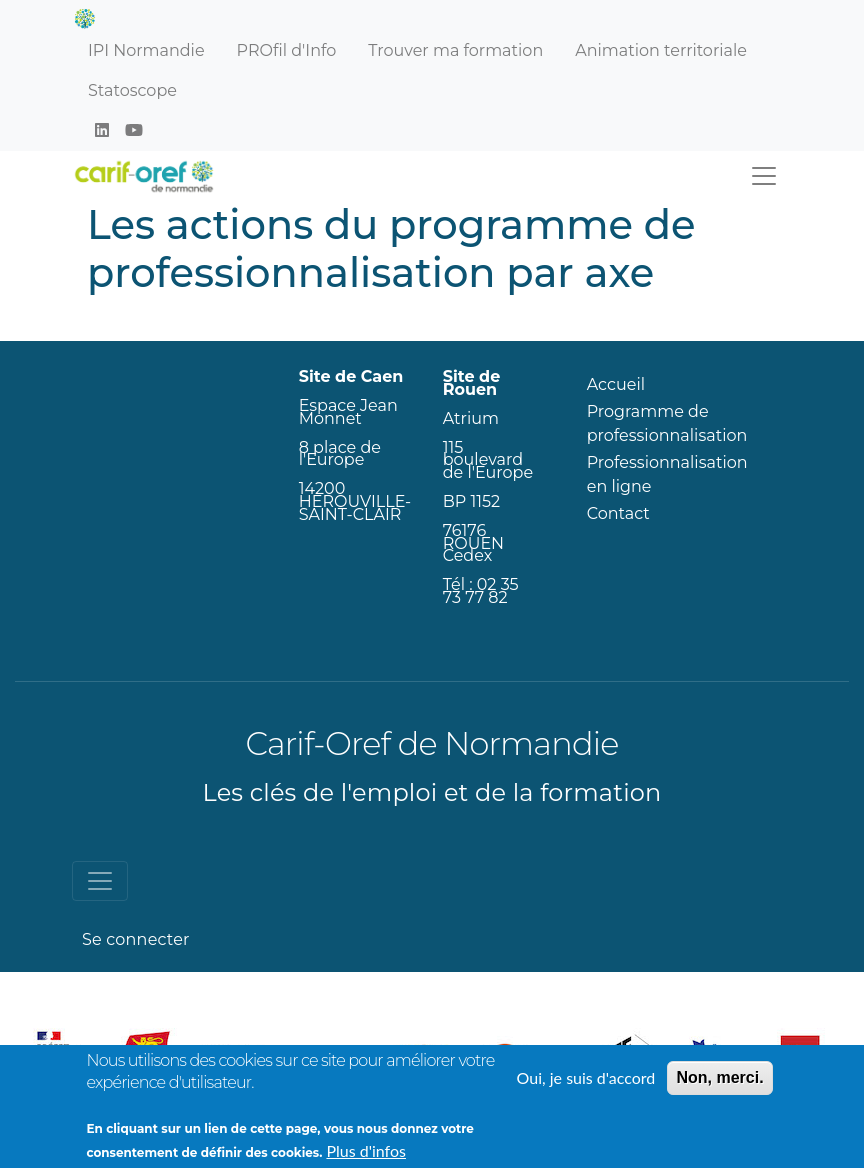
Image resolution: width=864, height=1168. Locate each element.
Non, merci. (719, 1086)
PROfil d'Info (287, 50)
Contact (618, 513)
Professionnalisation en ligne (667, 474)
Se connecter (136, 939)
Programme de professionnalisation (667, 423)
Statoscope (132, 90)
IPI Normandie (146, 50)
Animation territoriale (661, 50)
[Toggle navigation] (764, 176)
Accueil (616, 384)
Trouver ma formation (455, 50)
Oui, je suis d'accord (586, 1086)
